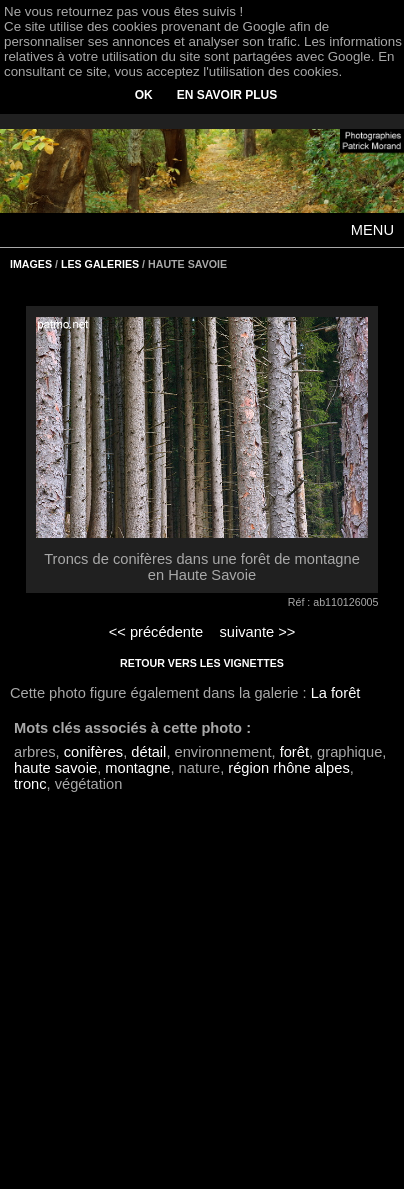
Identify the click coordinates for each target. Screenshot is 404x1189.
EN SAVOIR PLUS (227, 95)
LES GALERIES (100, 264)
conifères (93, 752)
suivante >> (258, 632)
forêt (294, 752)
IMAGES (31, 264)
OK (144, 95)
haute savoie (55, 768)
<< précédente (156, 632)
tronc (30, 784)
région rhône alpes (288, 768)
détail (148, 752)
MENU (372, 230)
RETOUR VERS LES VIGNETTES (202, 663)
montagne (137, 768)
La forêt (336, 693)
